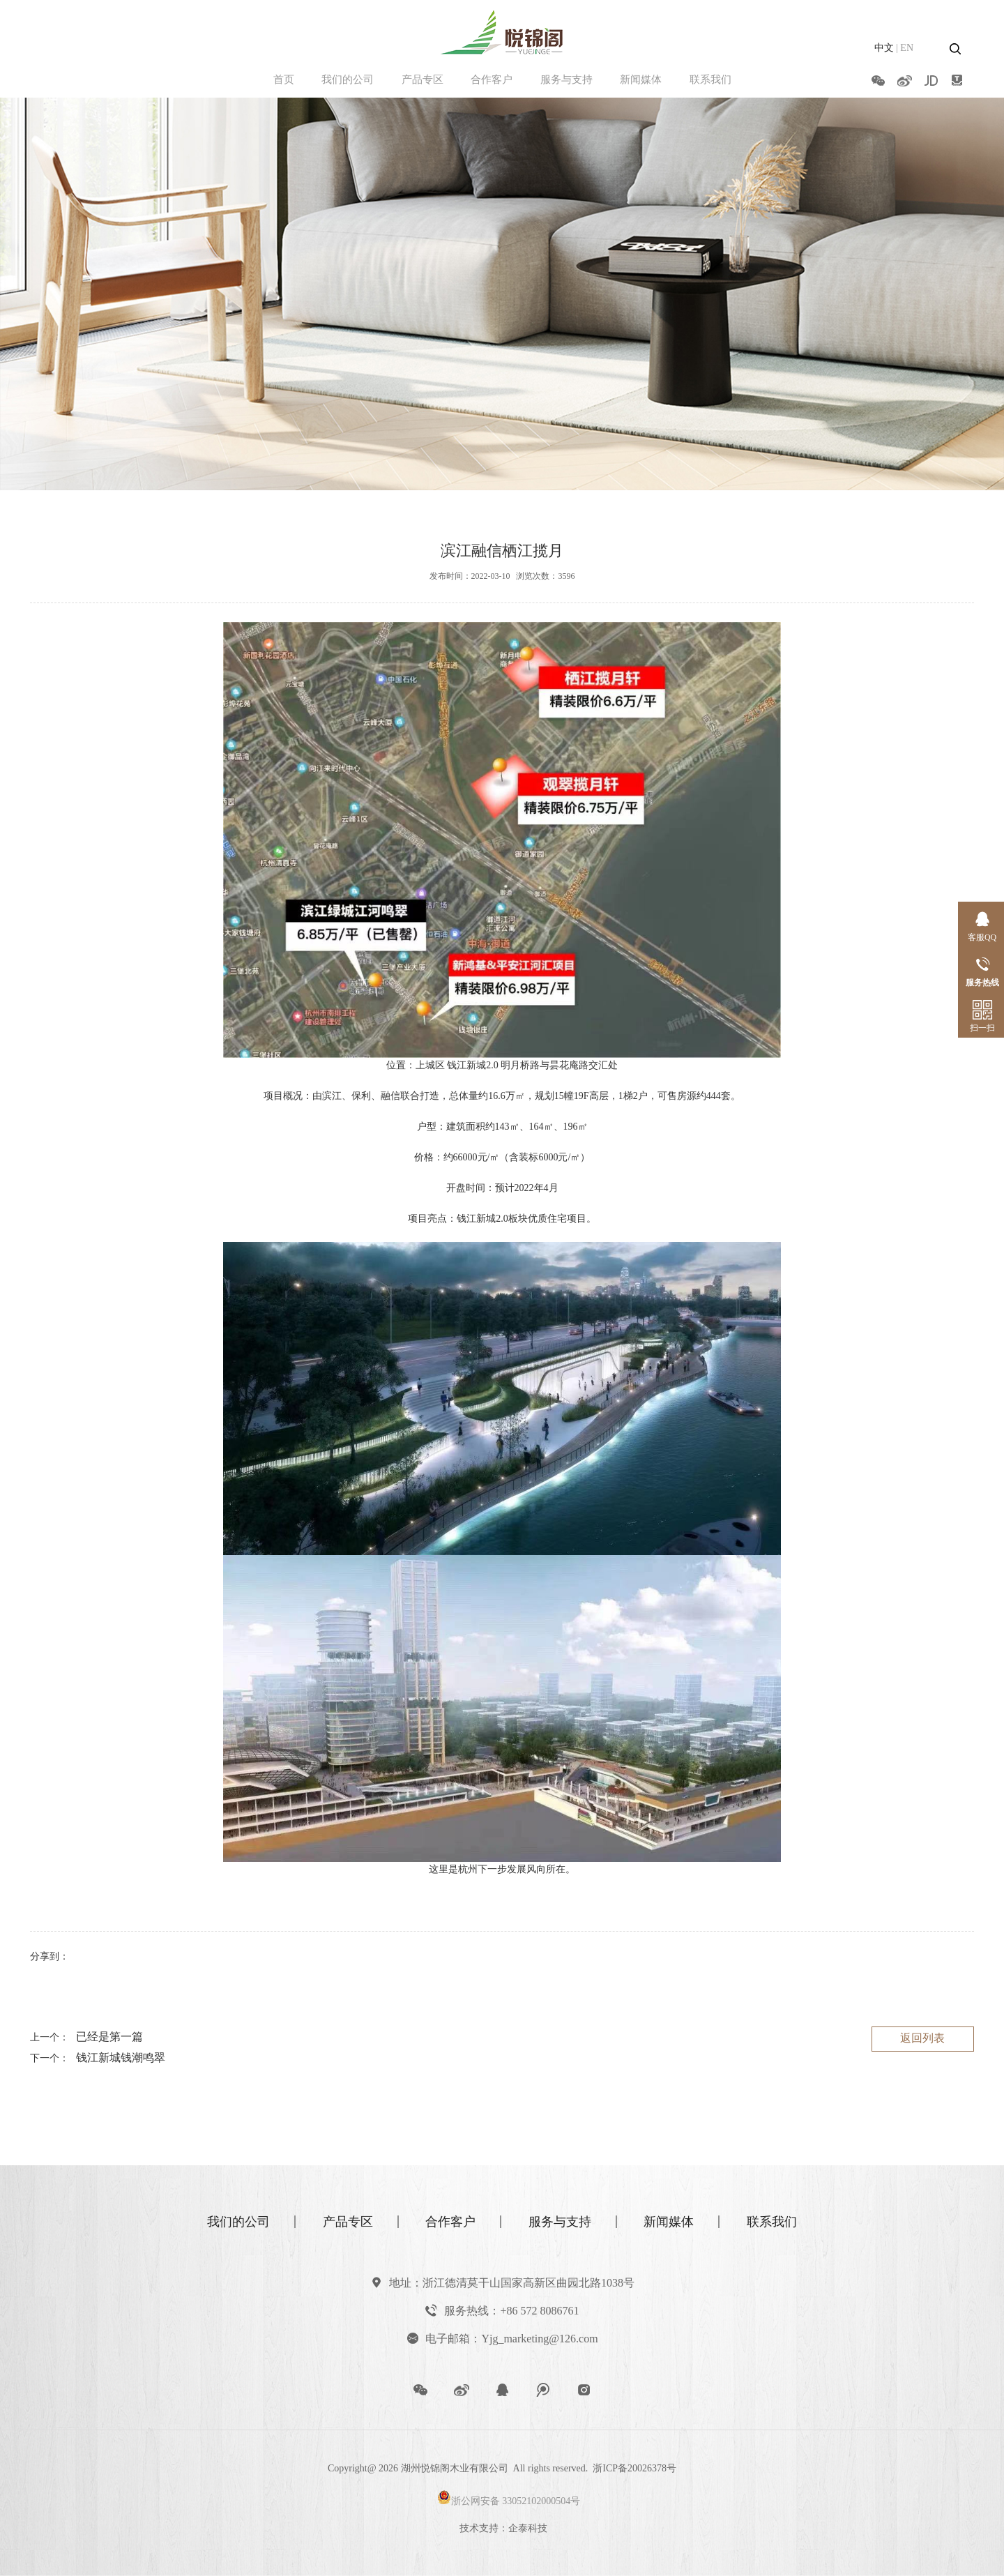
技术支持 (479, 2528)
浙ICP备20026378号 (634, 2468)
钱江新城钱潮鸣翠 (120, 2057)
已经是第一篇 (109, 2037)
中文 (884, 48)
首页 (283, 79)
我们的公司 (347, 79)
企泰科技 (527, 2528)
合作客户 (491, 79)
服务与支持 (566, 79)
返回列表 (922, 2038)
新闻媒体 (641, 79)
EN (906, 48)
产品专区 (422, 79)
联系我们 (710, 79)
